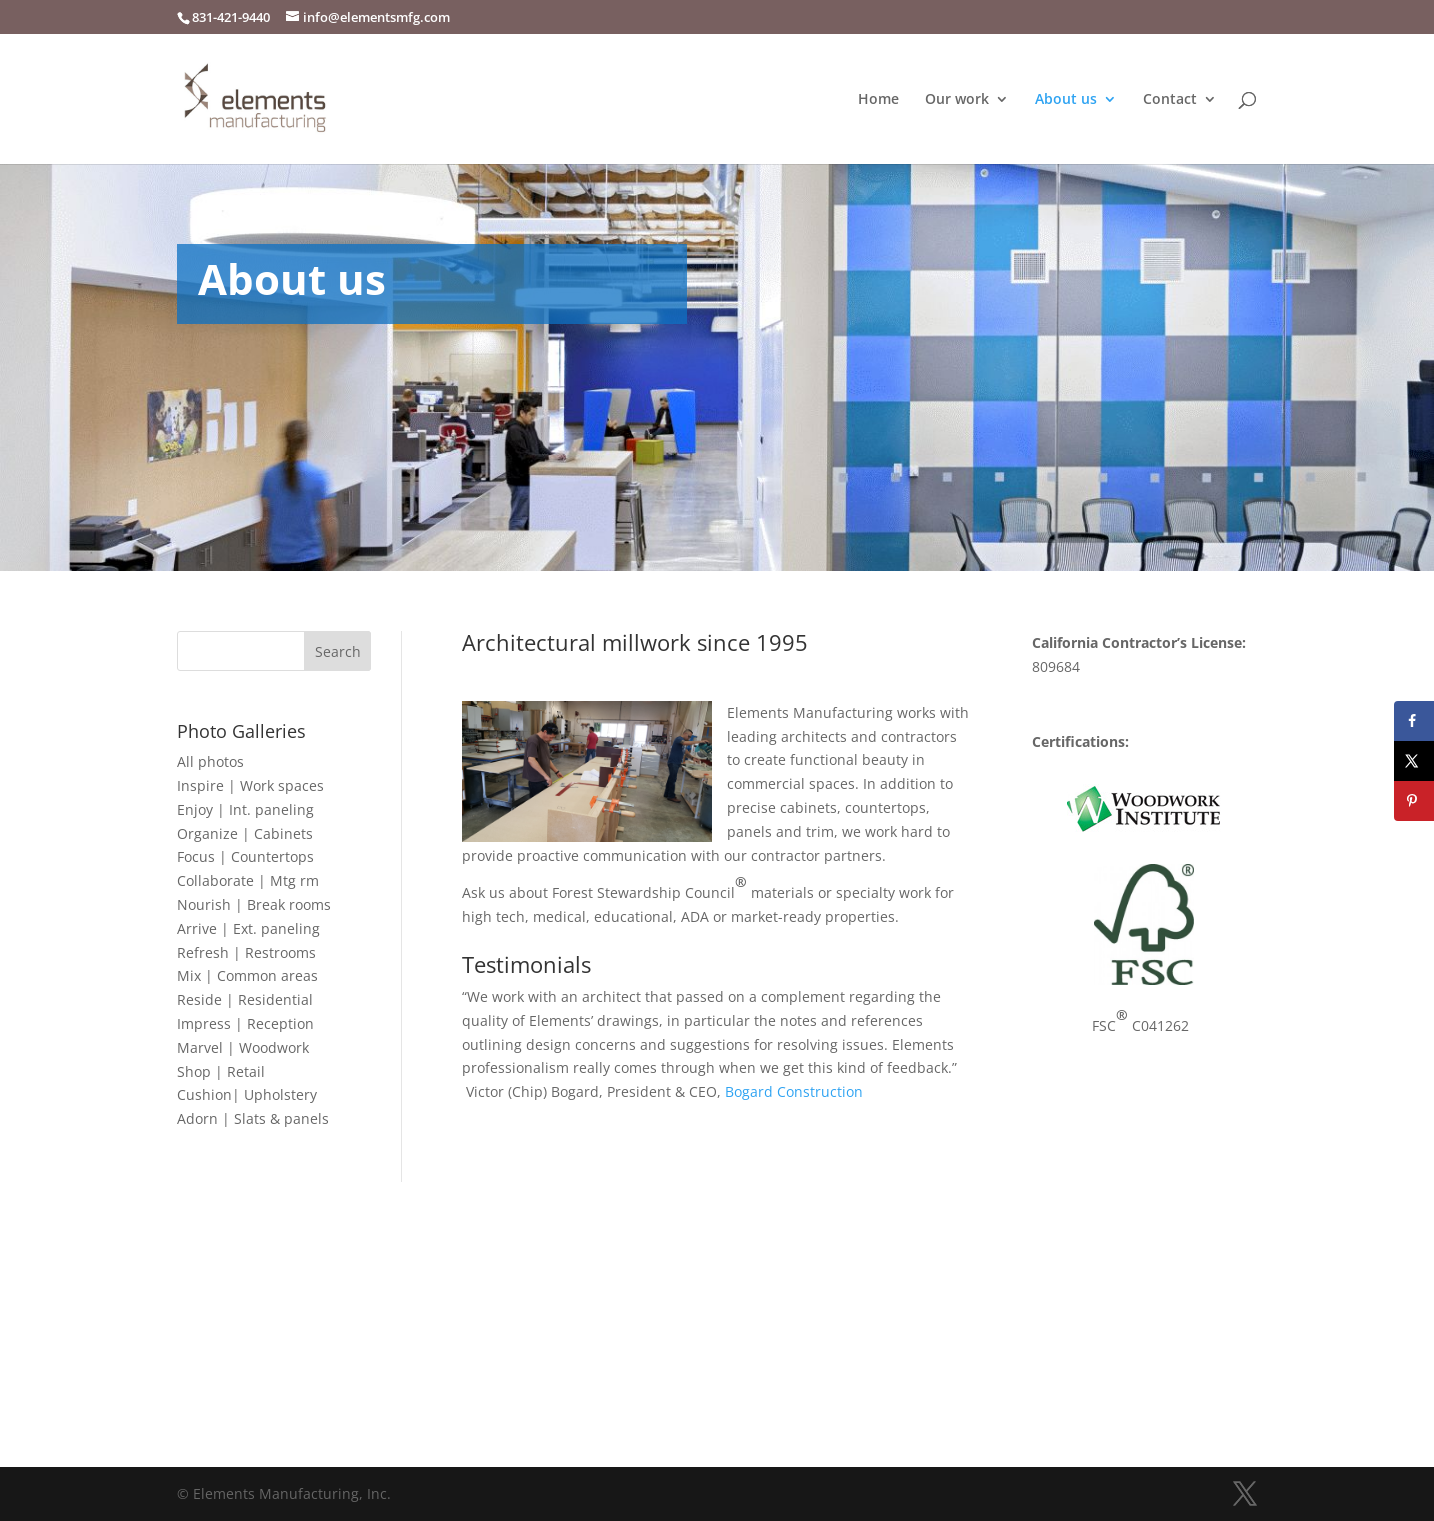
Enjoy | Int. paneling (245, 809)
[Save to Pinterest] (1414, 801)
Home (878, 100)
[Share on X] (1414, 761)
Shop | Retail (221, 1071)
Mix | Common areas (247, 975)
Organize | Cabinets (245, 833)
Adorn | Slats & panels (253, 1118)
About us (1066, 100)
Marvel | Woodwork (243, 1047)
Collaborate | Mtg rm (248, 880)
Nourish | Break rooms (254, 904)
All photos (210, 761)
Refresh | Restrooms (246, 952)
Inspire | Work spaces (250, 785)
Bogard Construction (794, 1091)
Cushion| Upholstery (247, 1094)
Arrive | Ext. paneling (248, 928)
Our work (957, 100)
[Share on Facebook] (1414, 721)
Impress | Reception (245, 1023)
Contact (1170, 100)
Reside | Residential (245, 999)
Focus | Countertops (245, 856)
